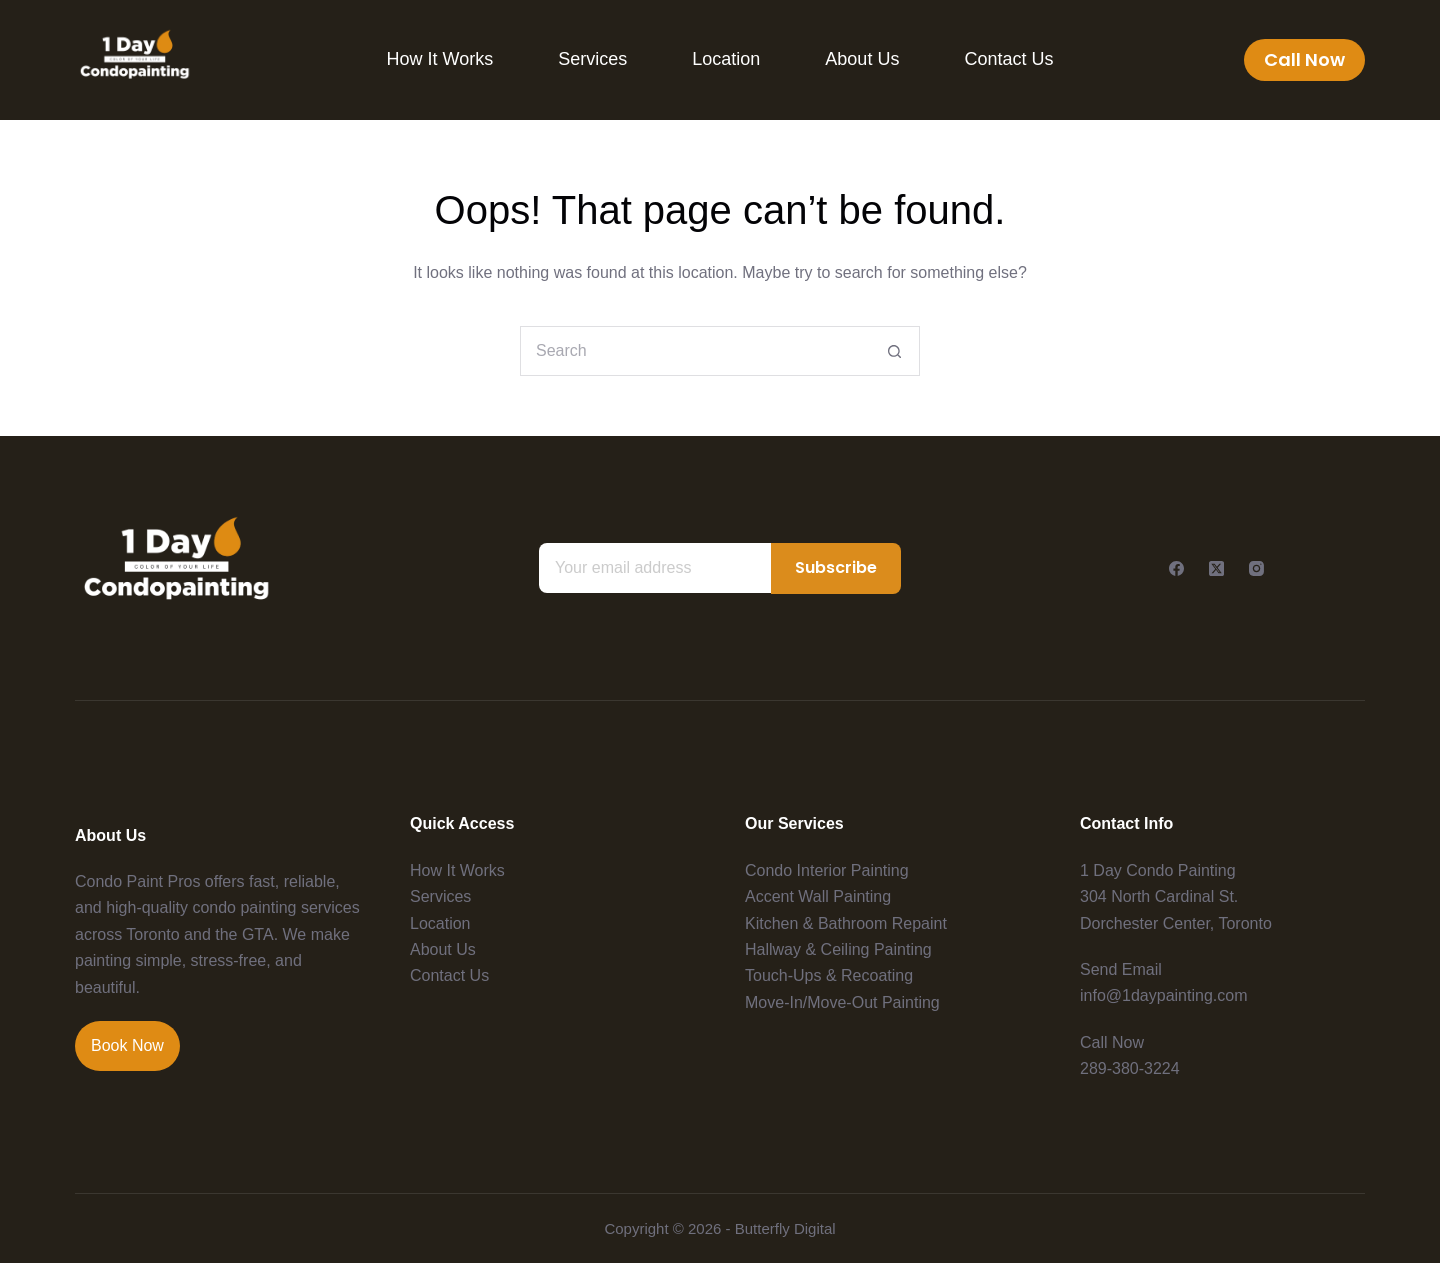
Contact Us (1008, 59)
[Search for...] (695, 351)
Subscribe (836, 567)
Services (592, 59)
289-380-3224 (1130, 1068)
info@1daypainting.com (1163, 995)
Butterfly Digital (785, 1228)
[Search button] (895, 351)
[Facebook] (1176, 568)
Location (726, 59)
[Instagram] (1256, 568)
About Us (862, 59)
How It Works (440, 59)
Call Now (1304, 59)
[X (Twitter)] (1216, 568)
